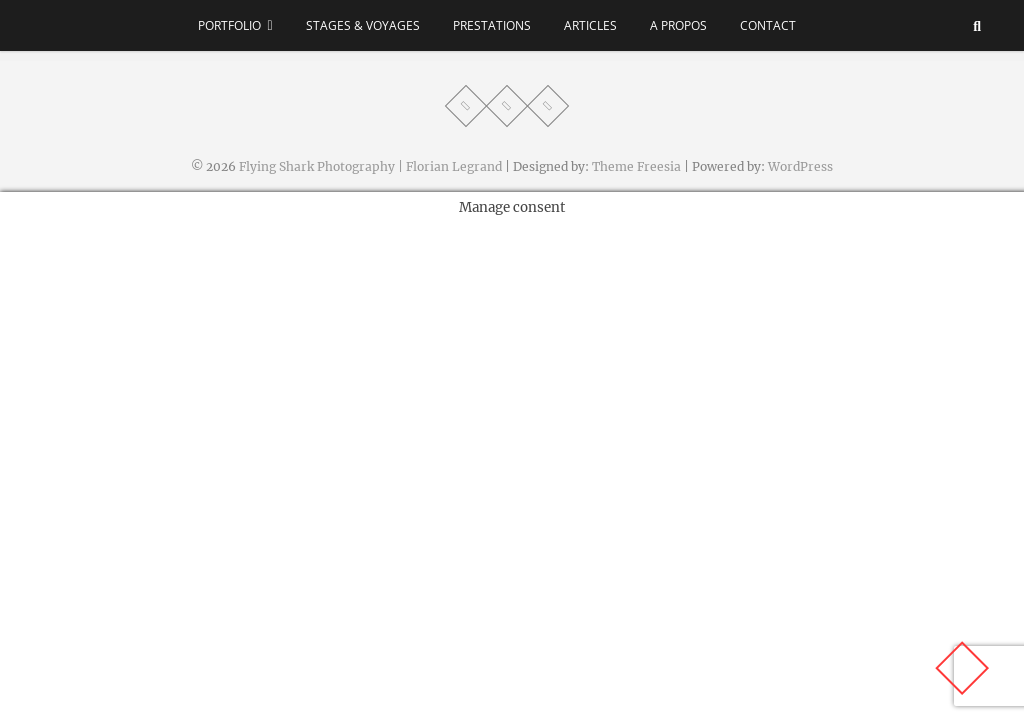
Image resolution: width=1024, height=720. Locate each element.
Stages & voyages (363, 25)
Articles (590, 25)
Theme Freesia (636, 166)
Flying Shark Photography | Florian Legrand (370, 166)
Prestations (492, 25)
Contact (768, 25)
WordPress (800, 166)
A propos (678, 25)
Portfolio (229, 25)
